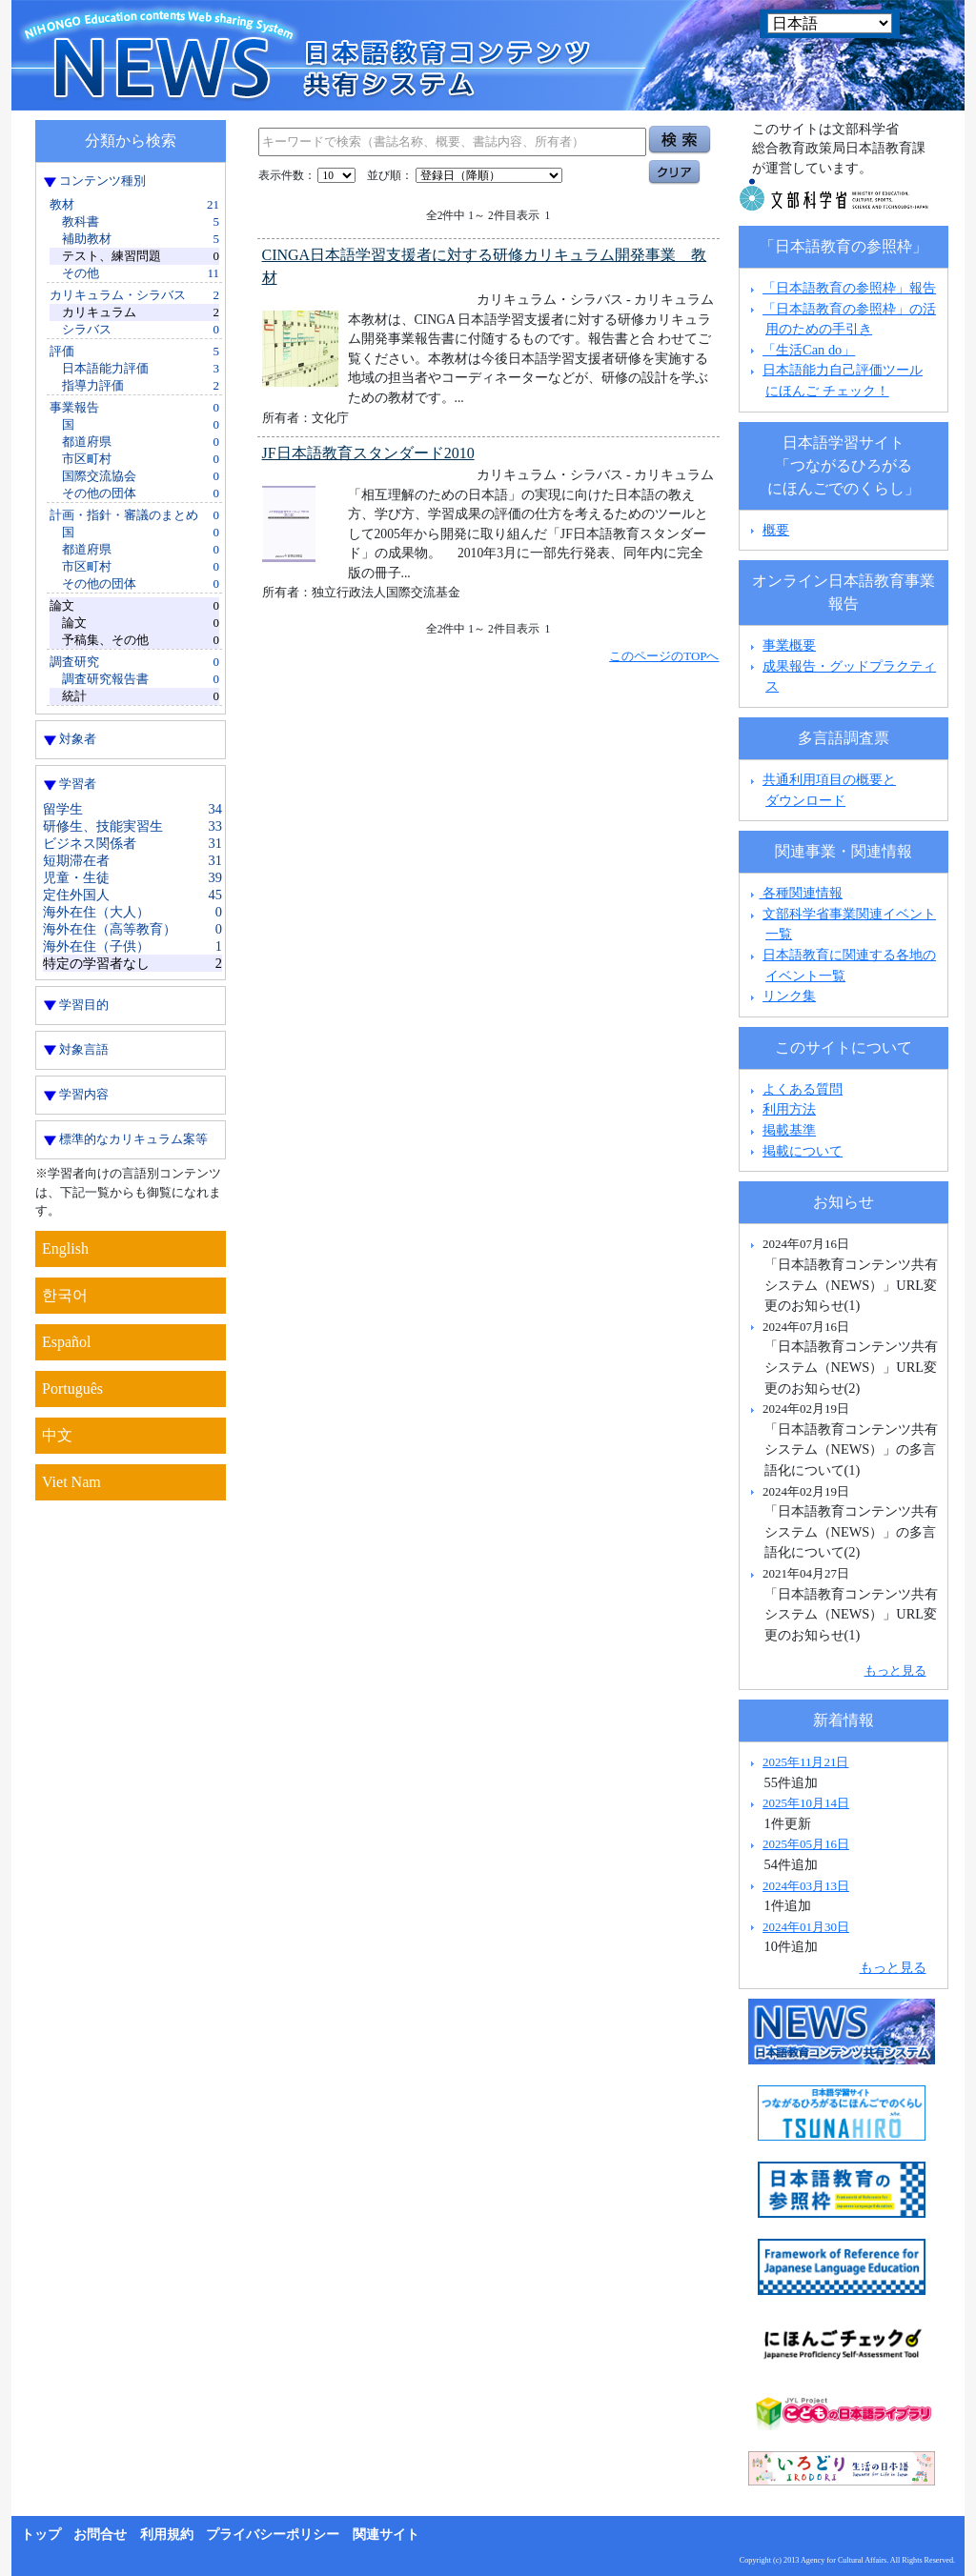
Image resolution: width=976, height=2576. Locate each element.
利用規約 (166, 2534)
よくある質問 (802, 1089)
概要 (775, 529)
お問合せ (100, 2534)
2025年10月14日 (805, 1803)
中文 (57, 1435)
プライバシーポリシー (272, 2534)
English (65, 1248)
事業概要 (789, 645)
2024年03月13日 (805, 1886)
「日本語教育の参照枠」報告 (849, 287)
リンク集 (789, 995)
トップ (41, 2534)
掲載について (802, 1150)
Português (72, 1388)
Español (67, 1342)
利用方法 (789, 1109)
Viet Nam (71, 1482)
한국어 (65, 1295)
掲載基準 (789, 1129)
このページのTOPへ (664, 656)
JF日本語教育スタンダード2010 (368, 453)
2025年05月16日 (805, 1844)
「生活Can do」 (808, 349)
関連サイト (386, 2534)
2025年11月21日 (805, 1762)
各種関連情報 (794, 892)
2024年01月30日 (805, 1927)
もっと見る (895, 1670)
